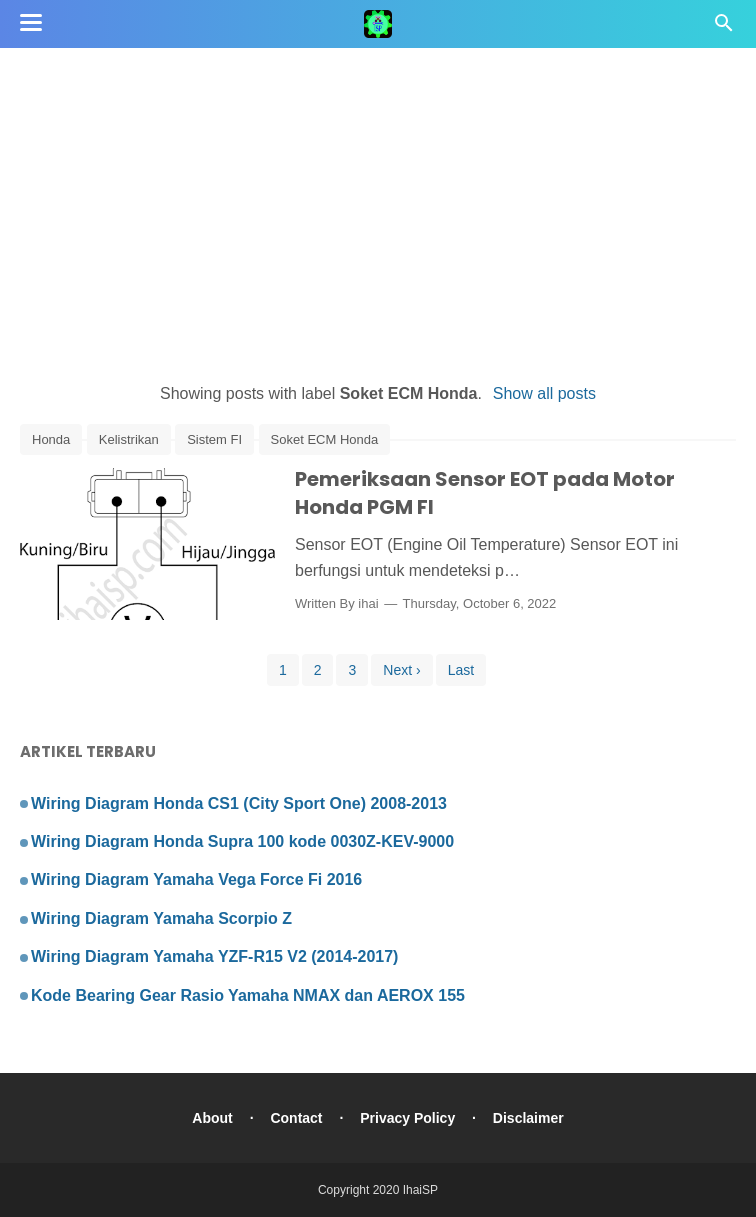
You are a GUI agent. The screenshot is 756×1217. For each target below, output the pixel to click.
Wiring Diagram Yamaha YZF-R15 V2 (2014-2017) (214, 956)
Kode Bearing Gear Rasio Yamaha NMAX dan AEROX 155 (248, 995)
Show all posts (544, 393)
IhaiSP (420, 1190)
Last (461, 670)
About (212, 1118)
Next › (401, 670)
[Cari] (724, 28)
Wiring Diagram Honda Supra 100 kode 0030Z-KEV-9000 (242, 841)
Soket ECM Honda (325, 439)
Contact (296, 1118)
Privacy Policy (407, 1118)
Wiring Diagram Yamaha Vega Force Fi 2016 (196, 879)
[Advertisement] (378, 210)
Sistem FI (214, 439)
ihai (368, 603)
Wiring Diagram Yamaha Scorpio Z (161, 918)
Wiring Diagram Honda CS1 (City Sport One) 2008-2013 (239, 803)
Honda (51, 439)
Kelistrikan (129, 439)
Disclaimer (528, 1118)
